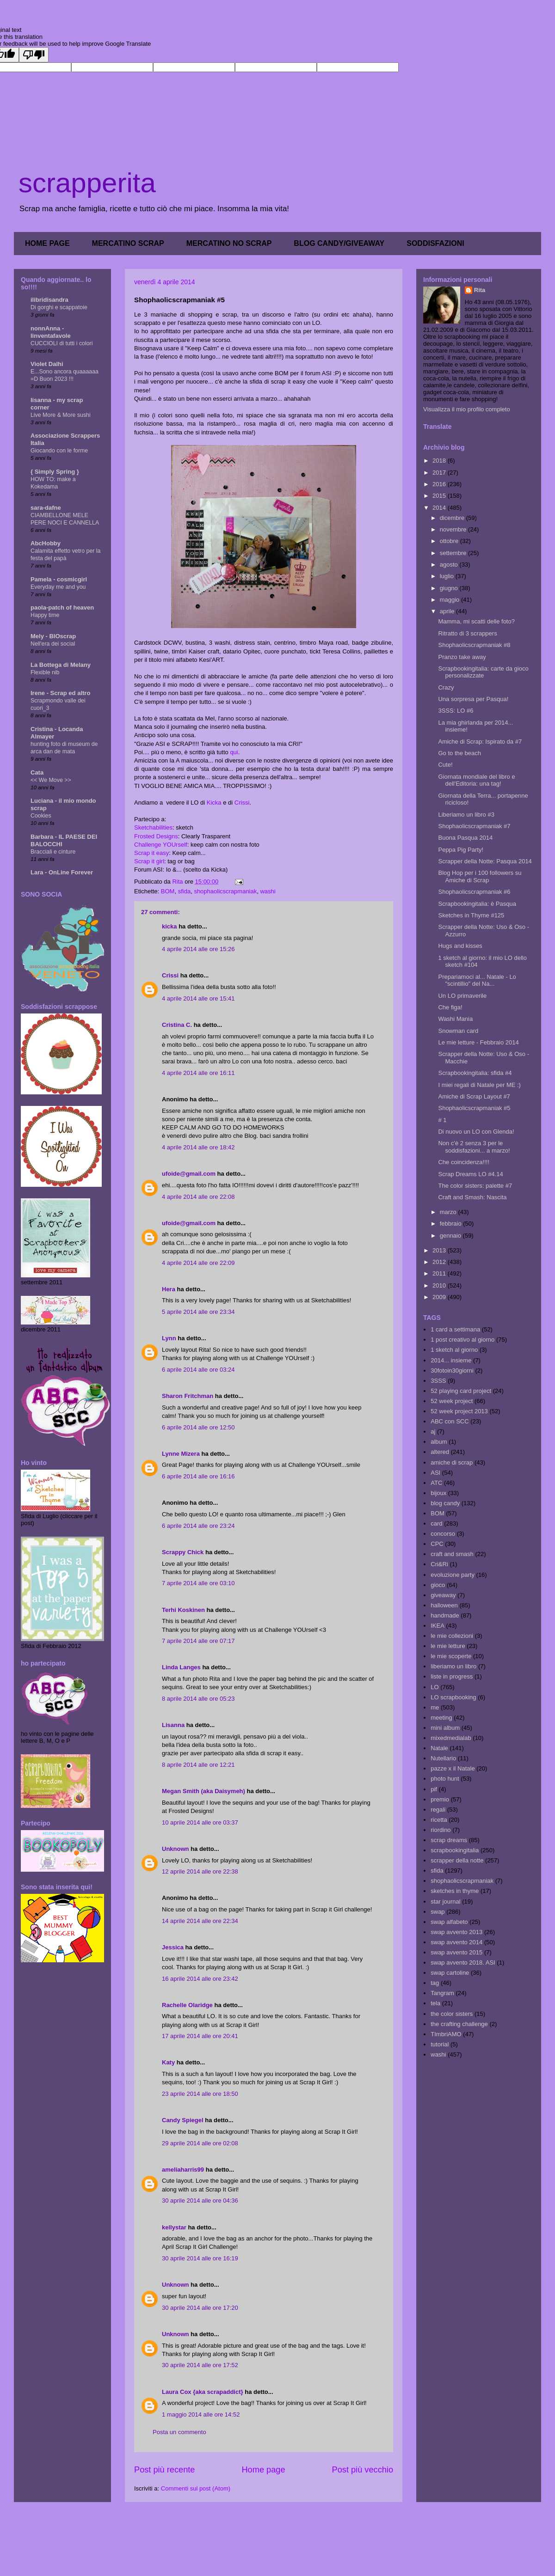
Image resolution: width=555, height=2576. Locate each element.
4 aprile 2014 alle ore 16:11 (198, 1072)
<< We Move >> (51, 780)
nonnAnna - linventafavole (51, 332)
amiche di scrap (452, 1462)
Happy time (45, 615)
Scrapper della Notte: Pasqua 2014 (484, 861)
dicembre (453, 517)
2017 (440, 472)
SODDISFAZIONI (435, 243)
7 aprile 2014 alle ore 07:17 (198, 1640)
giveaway (443, 1595)
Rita (480, 290)
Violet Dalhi (47, 363)
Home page (263, 2469)
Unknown (175, 1848)
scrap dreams (449, 1840)
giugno (450, 588)
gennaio (451, 1235)
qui (234, 752)
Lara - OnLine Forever (62, 872)
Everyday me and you (58, 587)
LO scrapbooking (453, 1697)
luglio (448, 576)
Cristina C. (177, 1024)
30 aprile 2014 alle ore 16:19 (200, 2258)
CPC (437, 1543)
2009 (440, 1297)
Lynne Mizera (181, 1453)
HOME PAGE (47, 243)
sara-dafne (46, 507)
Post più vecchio (362, 2469)
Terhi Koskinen (183, 1609)
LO (434, 1687)
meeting (441, 1717)
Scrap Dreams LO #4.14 (470, 1174)
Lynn (169, 1338)
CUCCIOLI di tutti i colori (61, 343)
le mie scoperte (451, 1656)
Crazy (446, 687)
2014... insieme (451, 1360)
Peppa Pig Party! (460, 849)
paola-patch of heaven (62, 607)
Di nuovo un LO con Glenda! (476, 1131)
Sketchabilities (153, 827)
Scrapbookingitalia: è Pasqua (477, 903)
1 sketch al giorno (454, 1349)
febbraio (451, 1223)
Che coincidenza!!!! (463, 1162)
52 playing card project (461, 1390)
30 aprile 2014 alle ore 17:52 (200, 2365)
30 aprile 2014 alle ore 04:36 (200, 2200)
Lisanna (173, 1724)
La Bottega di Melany (61, 664)
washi (267, 891)
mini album (445, 1727)
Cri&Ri (439, 1564)
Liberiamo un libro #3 (466, 814)
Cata (37, 772)
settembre (454, 552)
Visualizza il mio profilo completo (466, 409)
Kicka (214, 802)
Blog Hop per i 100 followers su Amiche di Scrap (479, 876)
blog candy (445, 1503)
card (436, 1523)
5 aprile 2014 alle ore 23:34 (198, 1311)
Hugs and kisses (460, 945)
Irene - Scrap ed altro (60, 693)
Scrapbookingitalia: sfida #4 (475, 1072)
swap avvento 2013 (456, 1932)
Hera (168, 1289)
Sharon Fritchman (187, 1395)
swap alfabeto (449, 1921)
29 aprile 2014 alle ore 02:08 (200, 2143)
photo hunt (445, 1778)
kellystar (174, 2227)
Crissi (242, 802)
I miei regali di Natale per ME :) (479, 1084)
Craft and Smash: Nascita (472, 1197)
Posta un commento (179, 2432)
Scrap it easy (151, 852)
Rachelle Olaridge (187, 2005)
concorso (443, 1533)
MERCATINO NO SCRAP (229, 243)
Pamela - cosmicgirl (59, 579)
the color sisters (452, 2013)
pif (434, 1789)
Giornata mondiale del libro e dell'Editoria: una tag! (476, 780)
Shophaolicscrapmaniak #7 (474, 826)
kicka (169, 926)
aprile (448, 611)
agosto (450, 564)
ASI (435, 1472)
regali (438, 1809)
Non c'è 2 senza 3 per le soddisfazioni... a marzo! (474, 1147)
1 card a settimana (455, 1329)
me (435, 1707)
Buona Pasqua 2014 (465, 837)
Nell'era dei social (53, 644)
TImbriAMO (446, 2034)
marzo (449, 1212)
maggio (450, 599)
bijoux (438, 1492)
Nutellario (443, 1758)
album (439, 1441)
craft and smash (452, 1553)
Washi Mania (455, 1018)
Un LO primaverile (462, 995)
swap (437, 1911)
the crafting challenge (459, 2024)
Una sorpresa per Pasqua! (473, 699)
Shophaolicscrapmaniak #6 (474, 891)
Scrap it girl (149, 861)
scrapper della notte (457, 1860)
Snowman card (458, 1030)
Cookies (41, 815)
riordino (440, 1829)
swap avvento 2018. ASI (463, 1962)
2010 (440, 1285)
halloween (444, 1605)
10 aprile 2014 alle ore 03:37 (200, 1822)
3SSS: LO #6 (455, 710)
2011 (440, 1273)
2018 (440, 460)
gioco (438, 1584)
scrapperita (87, 182)
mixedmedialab (451, 1737)
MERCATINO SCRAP (128, 243)
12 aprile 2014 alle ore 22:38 (200, 1871)
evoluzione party (453, 1574)
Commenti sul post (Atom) (195, 2488)
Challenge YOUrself (160, 844)
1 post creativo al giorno (462, 1339)
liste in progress (452, 1676)
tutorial (440, 2044)
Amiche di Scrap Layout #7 (474, 1096)
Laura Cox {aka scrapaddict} (202, 2391)
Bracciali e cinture (53, 851)
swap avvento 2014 (456, 1942)
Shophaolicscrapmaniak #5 (474, 1108)
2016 (440, 484)
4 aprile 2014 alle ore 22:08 (198, 1196)
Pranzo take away (462, 656)
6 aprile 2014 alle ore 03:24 (198, 1369)
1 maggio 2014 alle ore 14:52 (201, 2414)
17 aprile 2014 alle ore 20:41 (200, 2036)
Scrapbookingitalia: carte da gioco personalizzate (483, 672)
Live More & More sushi (61, 415)
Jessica (173, 1947)
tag (435, 1982)
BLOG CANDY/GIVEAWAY (339, 243)
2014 (440, 507)
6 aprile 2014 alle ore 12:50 (198, 1427)
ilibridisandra (49, 299)
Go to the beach (459, 753)
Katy (168, 2062)
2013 (440, 1250)
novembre (454, 529)
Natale (439, 1748)
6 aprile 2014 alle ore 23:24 (198, 1525)
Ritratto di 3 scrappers (467, 633)
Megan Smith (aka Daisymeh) (203, 1791)
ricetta (439, 1819)
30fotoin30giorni (452, 1370)
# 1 (442, 1120)
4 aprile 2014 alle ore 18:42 (198, 1147)
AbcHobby (46, 543)
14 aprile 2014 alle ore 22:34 (200, 1920)
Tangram (442, 1993)
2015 (440, 495)
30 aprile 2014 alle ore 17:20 (200, 2307)
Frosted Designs (156, 836)
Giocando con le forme (59, 450)
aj (433, 1431)
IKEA (437, 1625)
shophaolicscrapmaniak (225, 891)
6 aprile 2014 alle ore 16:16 (198, 1476)
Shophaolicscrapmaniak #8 (474, 644)
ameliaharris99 (183, 2169)
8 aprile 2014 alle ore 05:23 (198, 1698)
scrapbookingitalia (455, 1850)
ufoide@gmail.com (189, 1173)
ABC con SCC (450, 1421)
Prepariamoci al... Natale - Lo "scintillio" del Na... (477, 980)
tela (435, 2003)
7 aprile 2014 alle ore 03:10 (198, 1583)
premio (440, 1799)
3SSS (438, 1380)
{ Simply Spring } (55, 471)
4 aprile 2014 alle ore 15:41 (198, 998)
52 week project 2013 (459, 1411)
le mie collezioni (452, 1635)
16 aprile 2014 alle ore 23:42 (200, 1978)
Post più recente (164, 2469)
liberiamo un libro (453, 1666)
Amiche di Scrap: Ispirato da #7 (480, 741)
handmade (445, 1615)
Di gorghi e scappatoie (59, 307)
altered (440, 1451)
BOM (168, 891)
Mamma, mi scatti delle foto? (476, 621)
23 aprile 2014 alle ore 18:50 (200, 2093)
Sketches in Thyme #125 (471, 915)
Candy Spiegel (183, 2120)
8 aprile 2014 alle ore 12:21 (198, 1764)
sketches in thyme (455, 1890)
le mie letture (448, 1645)
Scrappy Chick (183, 1552)
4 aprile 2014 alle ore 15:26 (198, 949)
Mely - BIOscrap (53, 636)
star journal (445, 1901)
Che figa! (450, 1007)
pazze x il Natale (453, 1768)
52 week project (452, 1401)
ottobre (450, 540)
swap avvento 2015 (456, 1952)
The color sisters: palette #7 (475, 1185)
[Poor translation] (34, 54)
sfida (184, 891)
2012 (440, 1261)
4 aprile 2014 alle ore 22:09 (198, 1262)
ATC (436, 1482)
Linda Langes (181, 1667)
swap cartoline (450, 1972)
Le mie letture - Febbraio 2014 (478, 1042)
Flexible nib (45, 672)
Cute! (445, 764)
